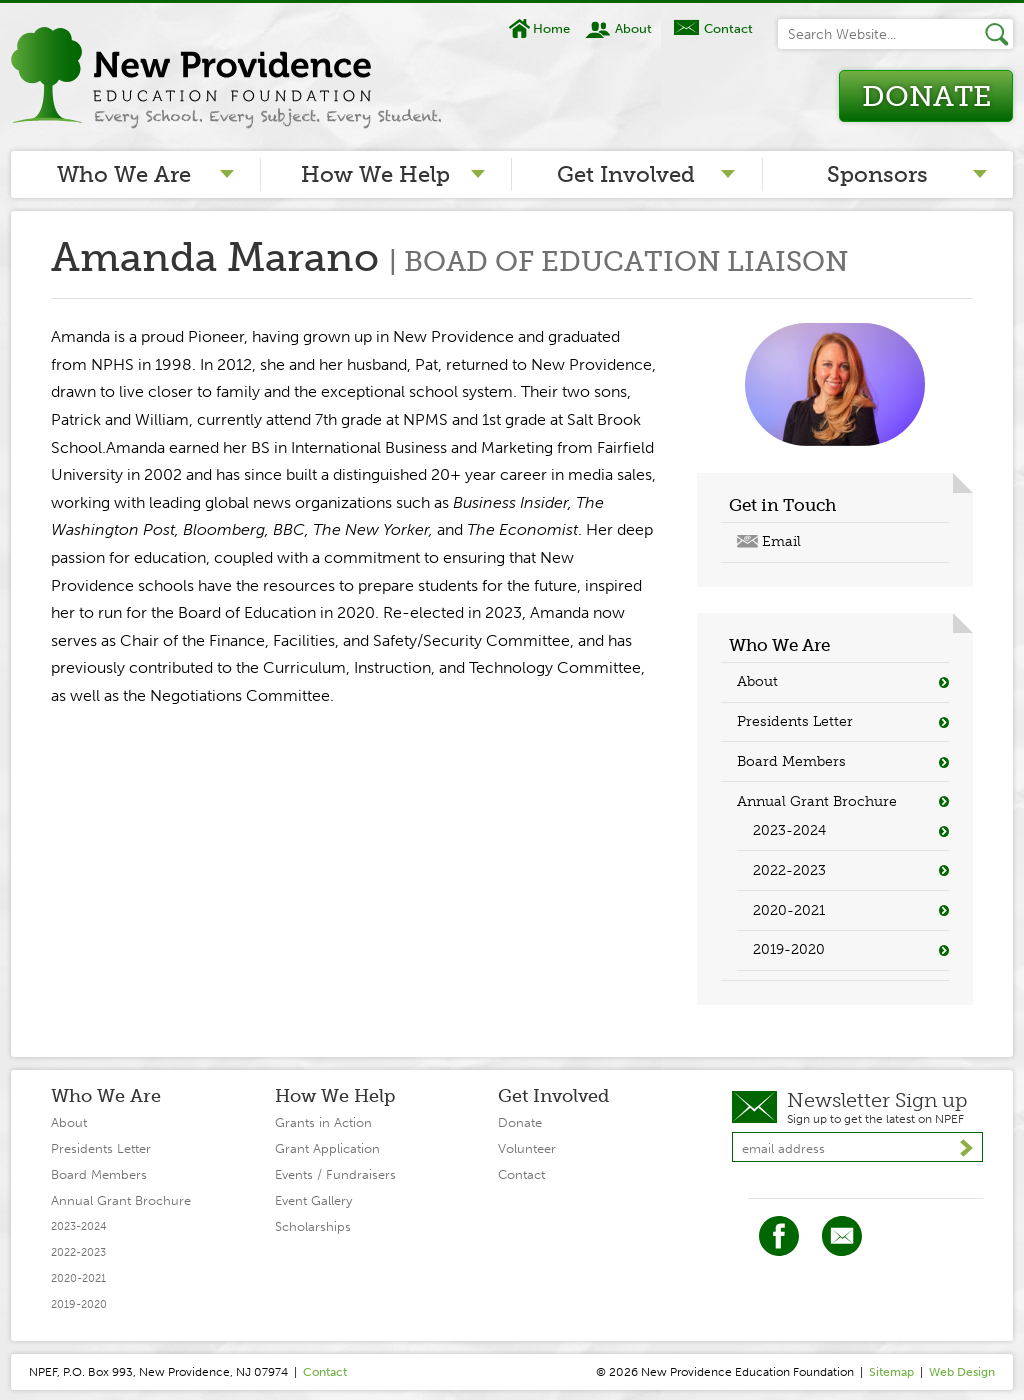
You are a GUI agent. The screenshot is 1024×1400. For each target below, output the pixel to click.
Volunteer (527, 1148)
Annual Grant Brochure (817, 801)
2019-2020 (789, 949)
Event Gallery (313, 1200)
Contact (728, 28)
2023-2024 (789, 830)
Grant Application (327, 1148)
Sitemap (891, 1372)
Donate (926, 96)
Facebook (779, 1236)
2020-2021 (789, 910)
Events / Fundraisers (335, 1174)
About (633, 28)
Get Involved (626, 174)
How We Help (375, 174)
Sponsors (877, 174)
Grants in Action (323, 1122)
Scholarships (313, 1226)
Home (551, 28)
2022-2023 (789, 870)
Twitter (842, 1236)
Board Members (791, 761)
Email (781, 541)
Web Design (962, 1372)
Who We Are (124, 174)
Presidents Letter (795, 721)
